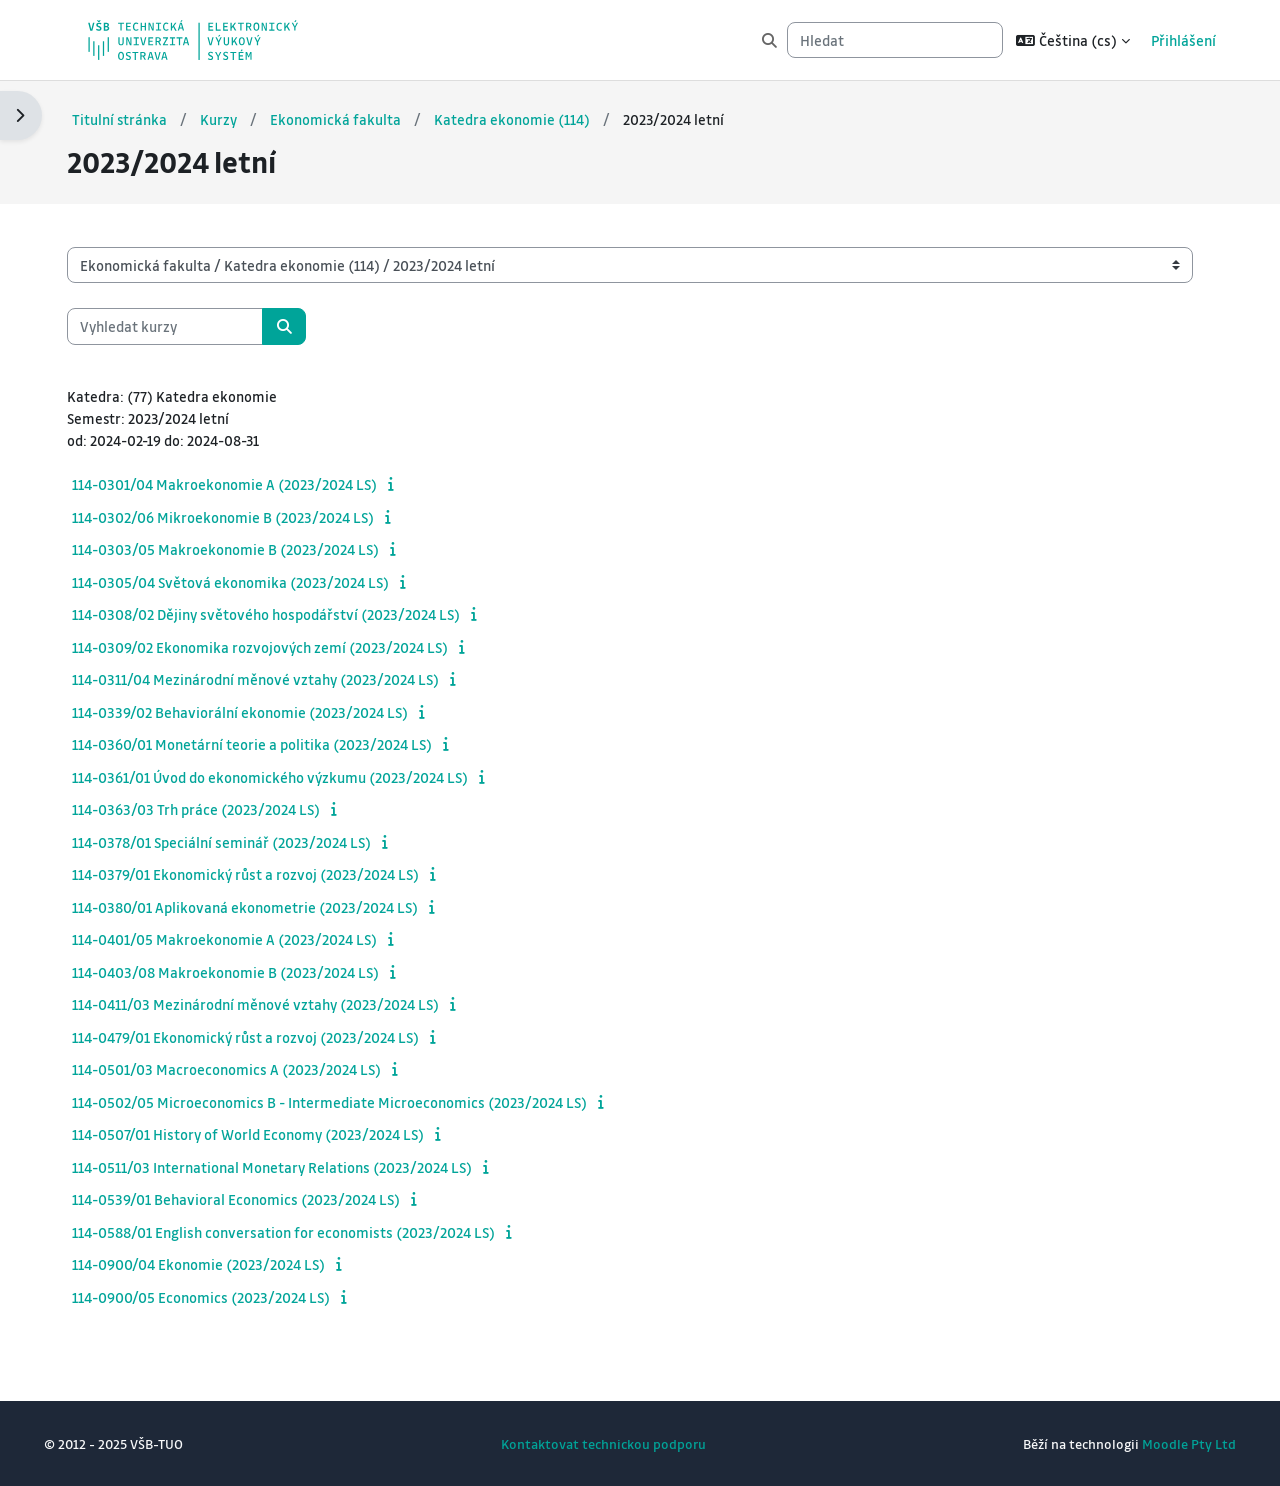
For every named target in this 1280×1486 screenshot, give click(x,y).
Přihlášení (1183, 40)
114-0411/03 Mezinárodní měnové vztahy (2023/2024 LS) (275, 1004)
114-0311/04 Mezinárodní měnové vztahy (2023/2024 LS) (275, 679)
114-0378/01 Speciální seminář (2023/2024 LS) (241, 842)
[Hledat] (895, 40)
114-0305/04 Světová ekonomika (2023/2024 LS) (250, 582)
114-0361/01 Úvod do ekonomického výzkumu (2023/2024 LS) (290, 777)
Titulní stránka (140, 119)
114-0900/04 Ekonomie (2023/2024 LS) (218, 1264)
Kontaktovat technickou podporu (603, 1443)
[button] (1073, 40)
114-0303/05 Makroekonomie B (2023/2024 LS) (245, 549)
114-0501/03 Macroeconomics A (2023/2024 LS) (246, 1069)
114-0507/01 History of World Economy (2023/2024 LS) (268, 1134)
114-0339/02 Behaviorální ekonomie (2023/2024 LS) (260, 712)
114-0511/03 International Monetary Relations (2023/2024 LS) (292, 1167)
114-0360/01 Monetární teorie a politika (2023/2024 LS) (272, 744)
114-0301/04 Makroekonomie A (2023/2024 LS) (244, 484)
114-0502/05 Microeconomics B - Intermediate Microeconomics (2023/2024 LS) (349, 1102)
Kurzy (239, 119)
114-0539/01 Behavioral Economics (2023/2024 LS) (256, 1199)
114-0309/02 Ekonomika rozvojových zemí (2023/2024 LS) (280, 647)
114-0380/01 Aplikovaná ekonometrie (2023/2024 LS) (265, 907)
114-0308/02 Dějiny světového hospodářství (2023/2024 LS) (286, 614)
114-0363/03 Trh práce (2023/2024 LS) (216, 809)
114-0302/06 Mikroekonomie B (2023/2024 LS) (243, 517)
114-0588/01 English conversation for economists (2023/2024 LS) (303, 1232)
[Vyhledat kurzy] (185, 325)
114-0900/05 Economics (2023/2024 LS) (221, 1297)
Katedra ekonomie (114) (533, 119)
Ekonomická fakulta (356, 119)
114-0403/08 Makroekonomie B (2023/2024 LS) (245, 972)
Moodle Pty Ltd (1169, 1443)
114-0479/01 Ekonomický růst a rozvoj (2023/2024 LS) (265, 1037)
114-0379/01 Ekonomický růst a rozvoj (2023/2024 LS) (265, 874)
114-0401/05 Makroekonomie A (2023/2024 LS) (244, 939)
